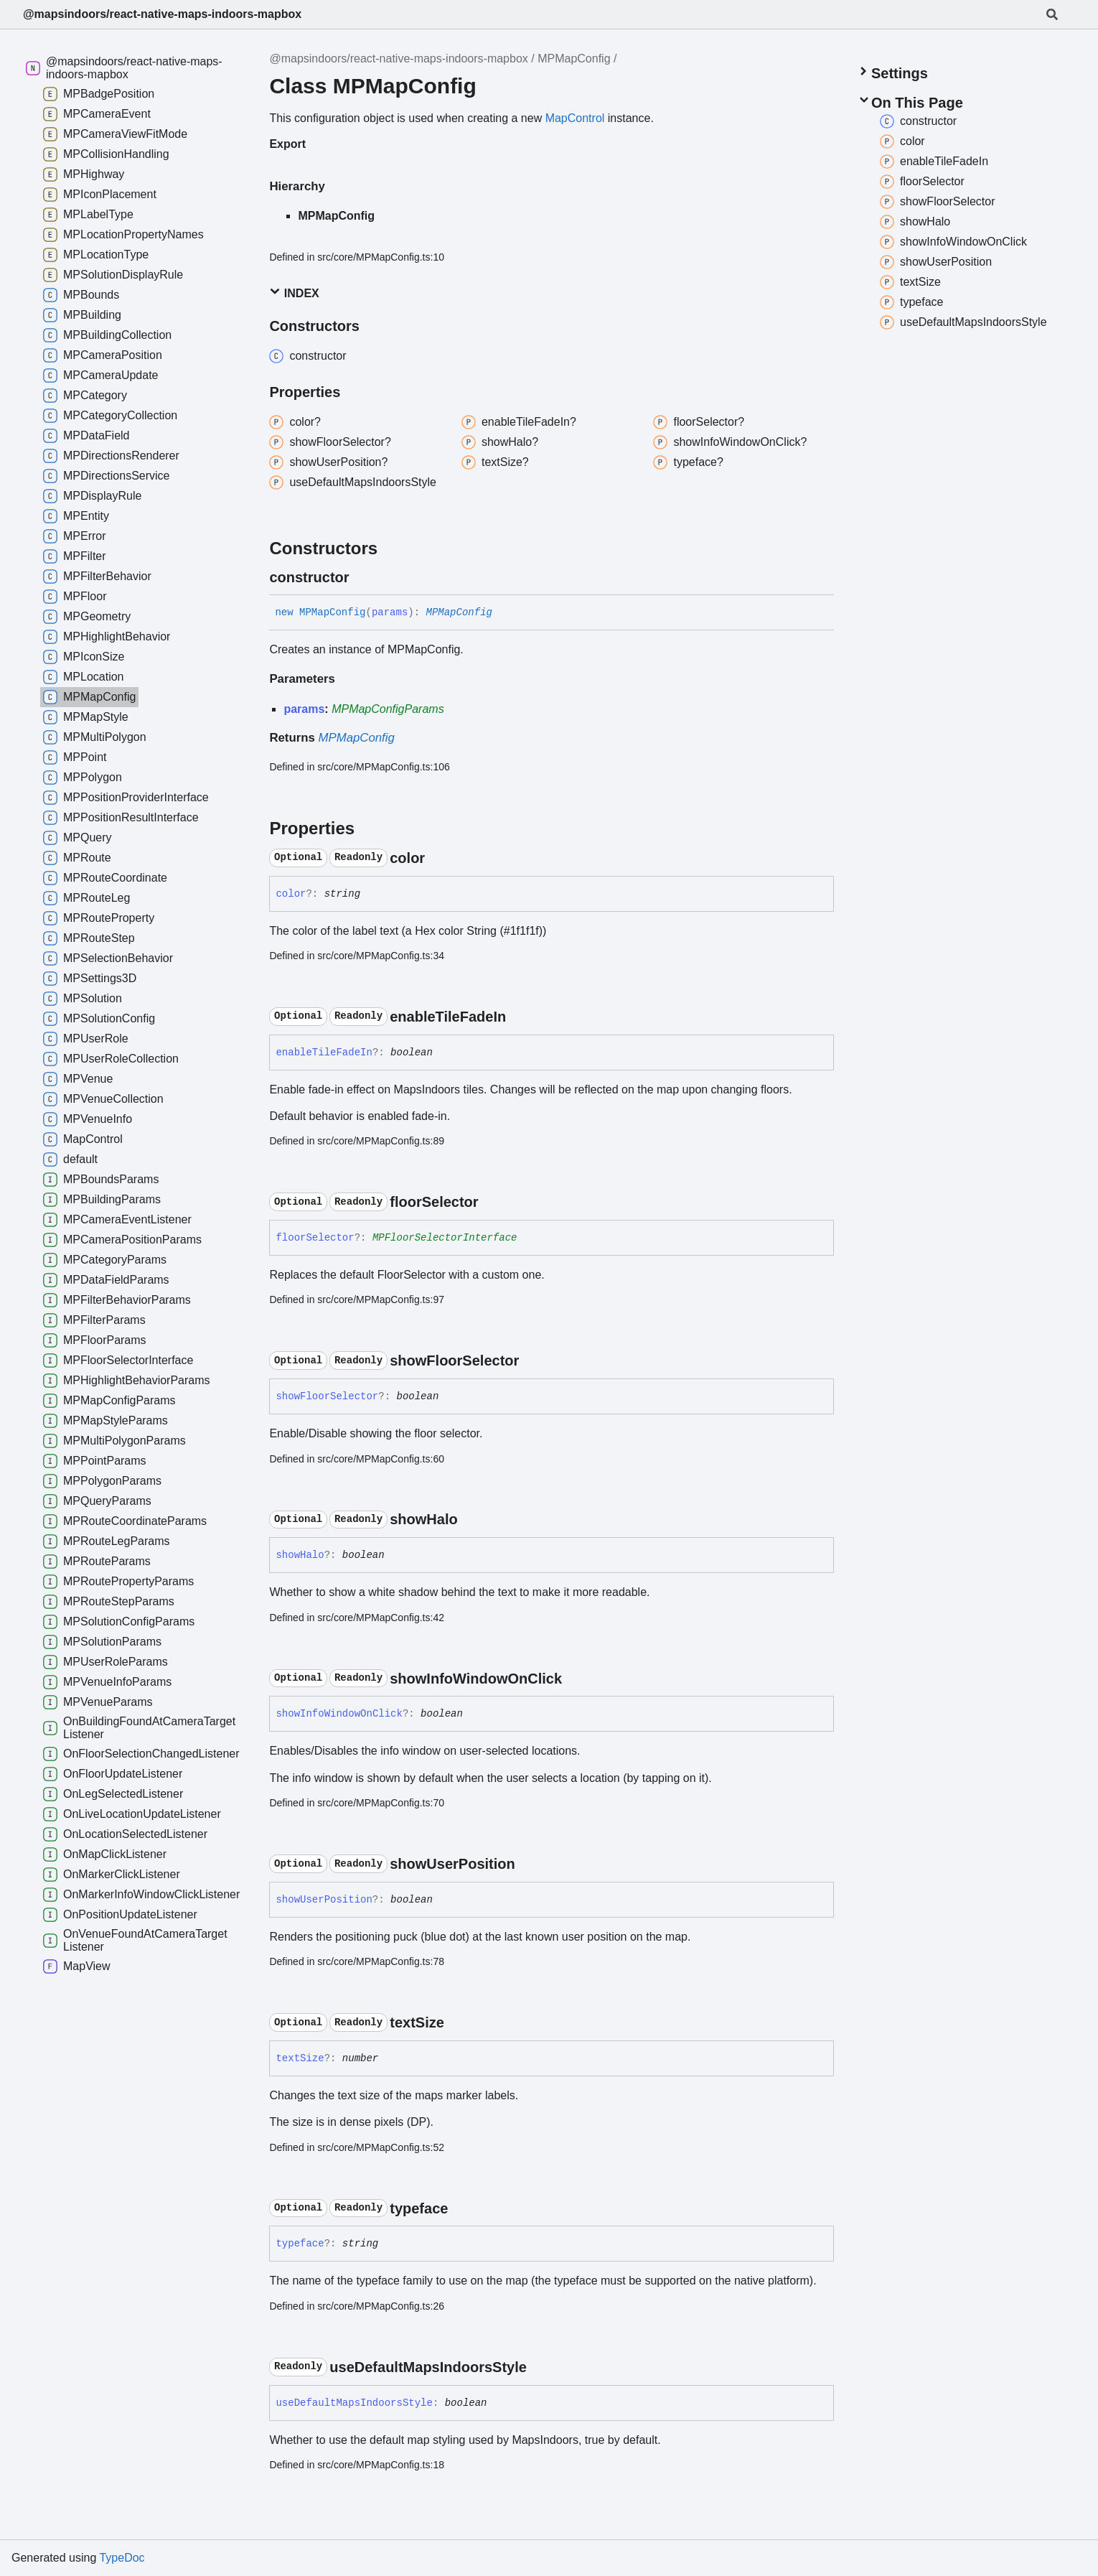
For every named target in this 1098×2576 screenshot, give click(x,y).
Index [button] (294, 292)
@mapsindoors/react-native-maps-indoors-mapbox (162, 14)
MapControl (575, 118)
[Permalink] (362, 577)
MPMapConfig (574, 58)
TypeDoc (121, 2558)
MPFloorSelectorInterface (444, 1237)
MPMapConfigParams (388, 709)
